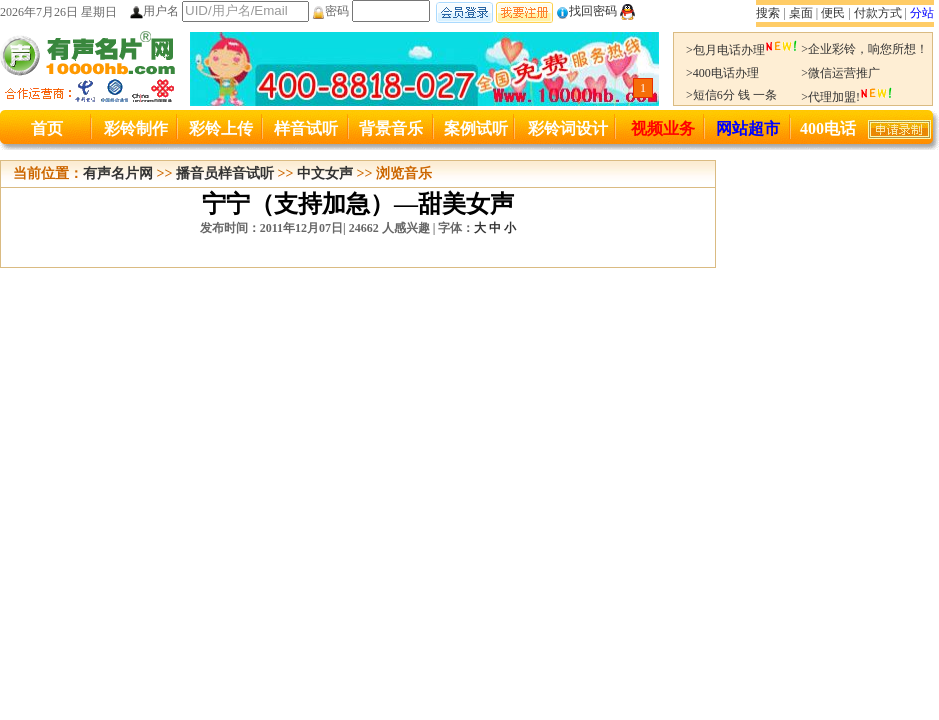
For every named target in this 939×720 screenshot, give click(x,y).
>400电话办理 (722, 73)
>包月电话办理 (742, 50)
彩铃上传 (221, 128)
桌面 (801, 13)
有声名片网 (118, 173)
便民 (833, 13)
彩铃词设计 (568, 128)
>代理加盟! (847, 97)
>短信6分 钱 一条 (731, 95)
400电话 (828, 128)
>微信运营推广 (840, 73)
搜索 (768, 13)
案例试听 (476, 128)
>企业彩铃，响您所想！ (864, 49)
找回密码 (586, 11)
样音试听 (306, 128)
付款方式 (878, 13)
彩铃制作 (136, 128)
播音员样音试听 (225, 173)
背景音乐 (391, 128)
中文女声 (325, 173)
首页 (47, 128)
